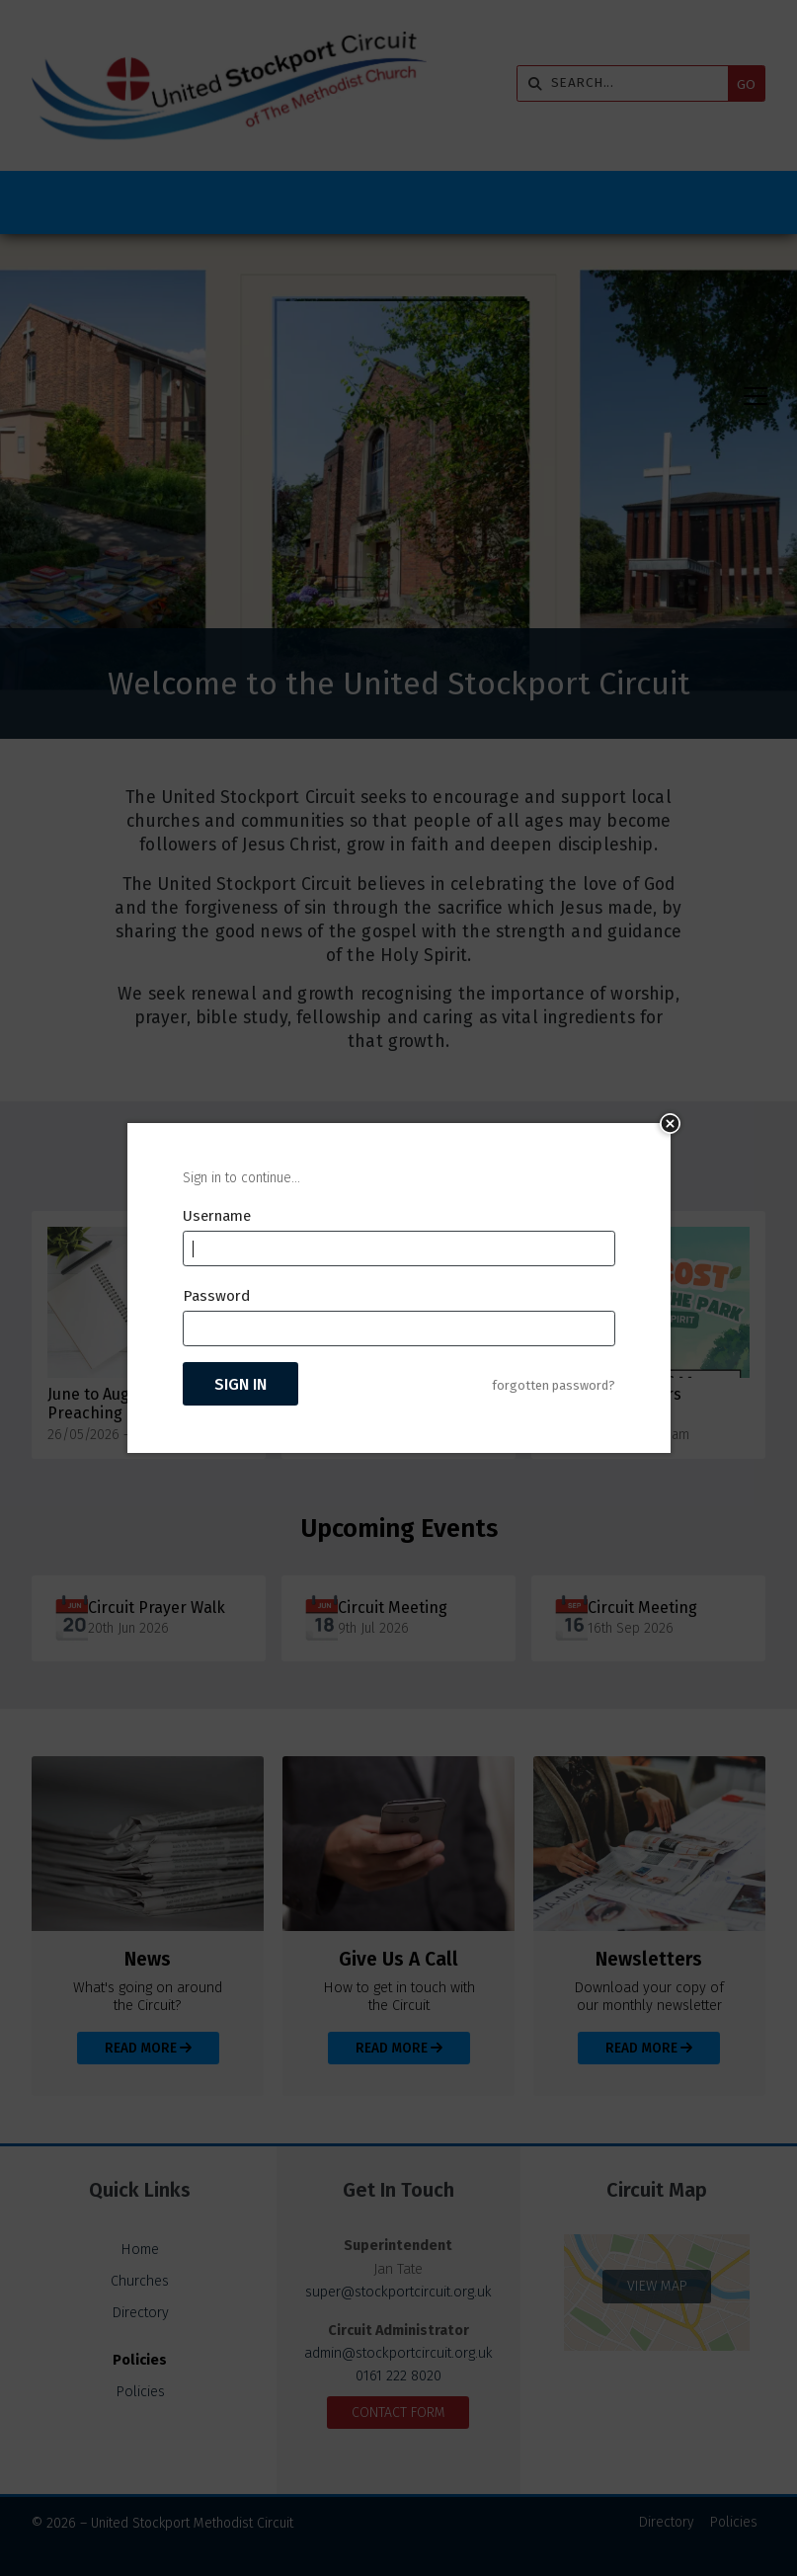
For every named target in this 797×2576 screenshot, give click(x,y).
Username (217, 1216)
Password (216, 1296)
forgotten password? (553, 1385)
